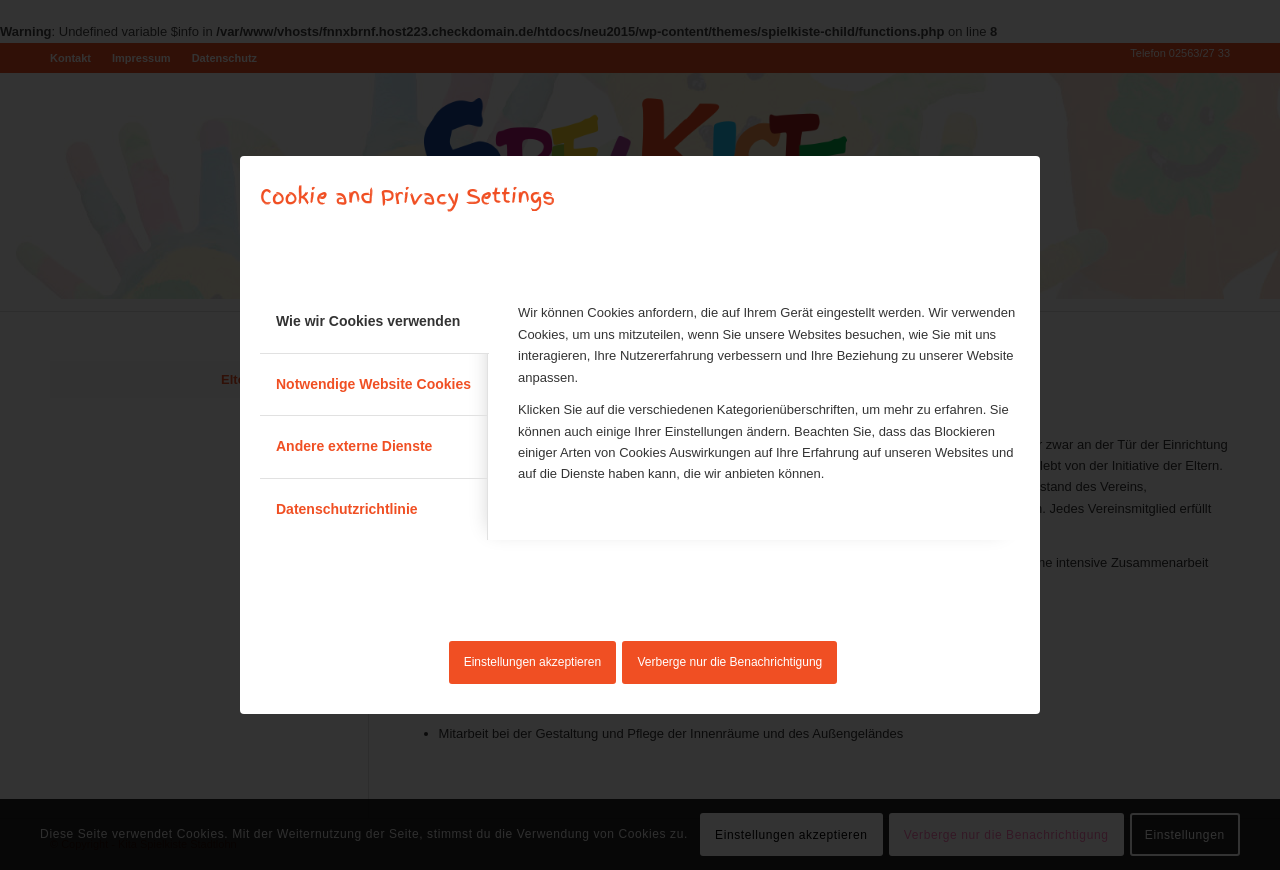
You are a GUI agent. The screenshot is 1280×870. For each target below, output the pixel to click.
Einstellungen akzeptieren (532, 662)
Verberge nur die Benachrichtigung (730, 662)
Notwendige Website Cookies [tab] (373, 384)
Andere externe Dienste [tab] (354, 446)
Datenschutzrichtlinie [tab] (347, 509)
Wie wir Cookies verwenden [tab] (368, 321)
